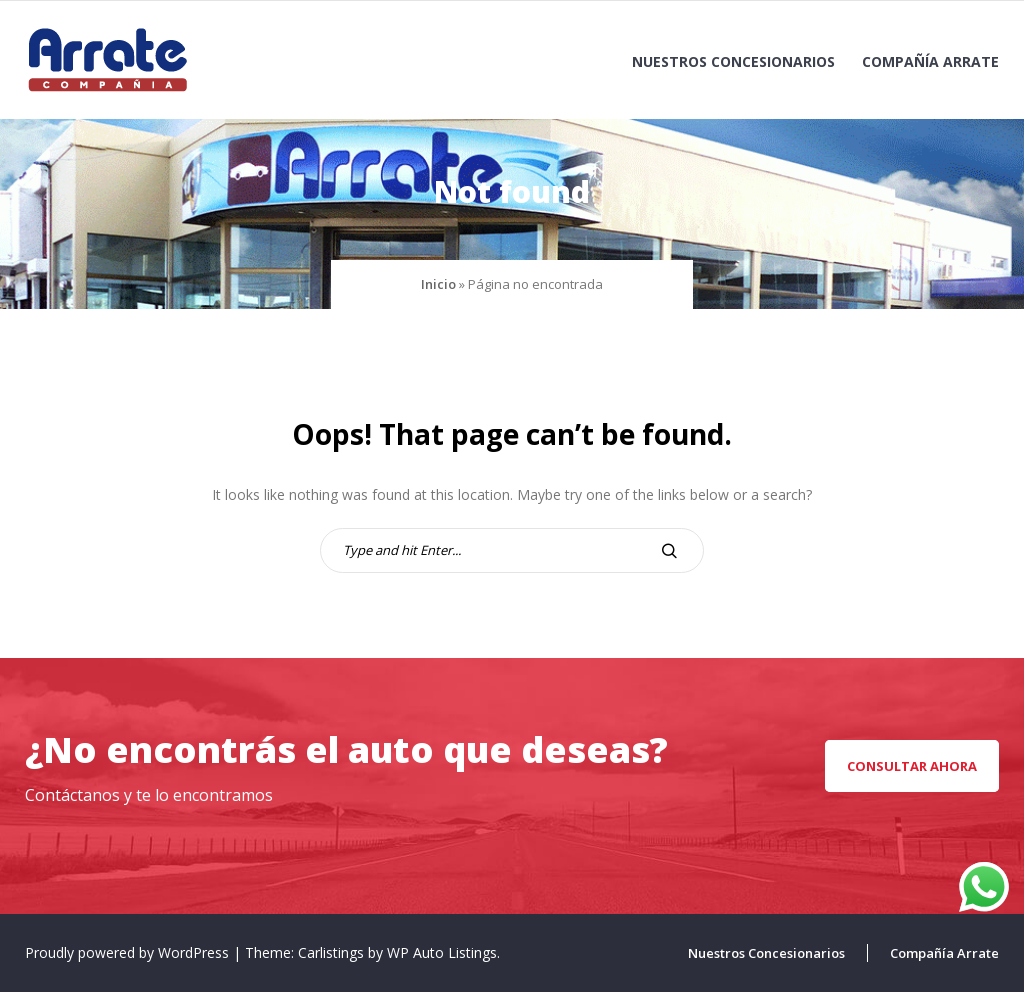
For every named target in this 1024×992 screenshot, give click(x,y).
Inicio (438, 284)
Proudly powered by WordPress (129, 952)
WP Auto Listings (442, 952)
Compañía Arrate (930, 61)
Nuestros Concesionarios (733, 61)
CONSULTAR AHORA (912, 766)
